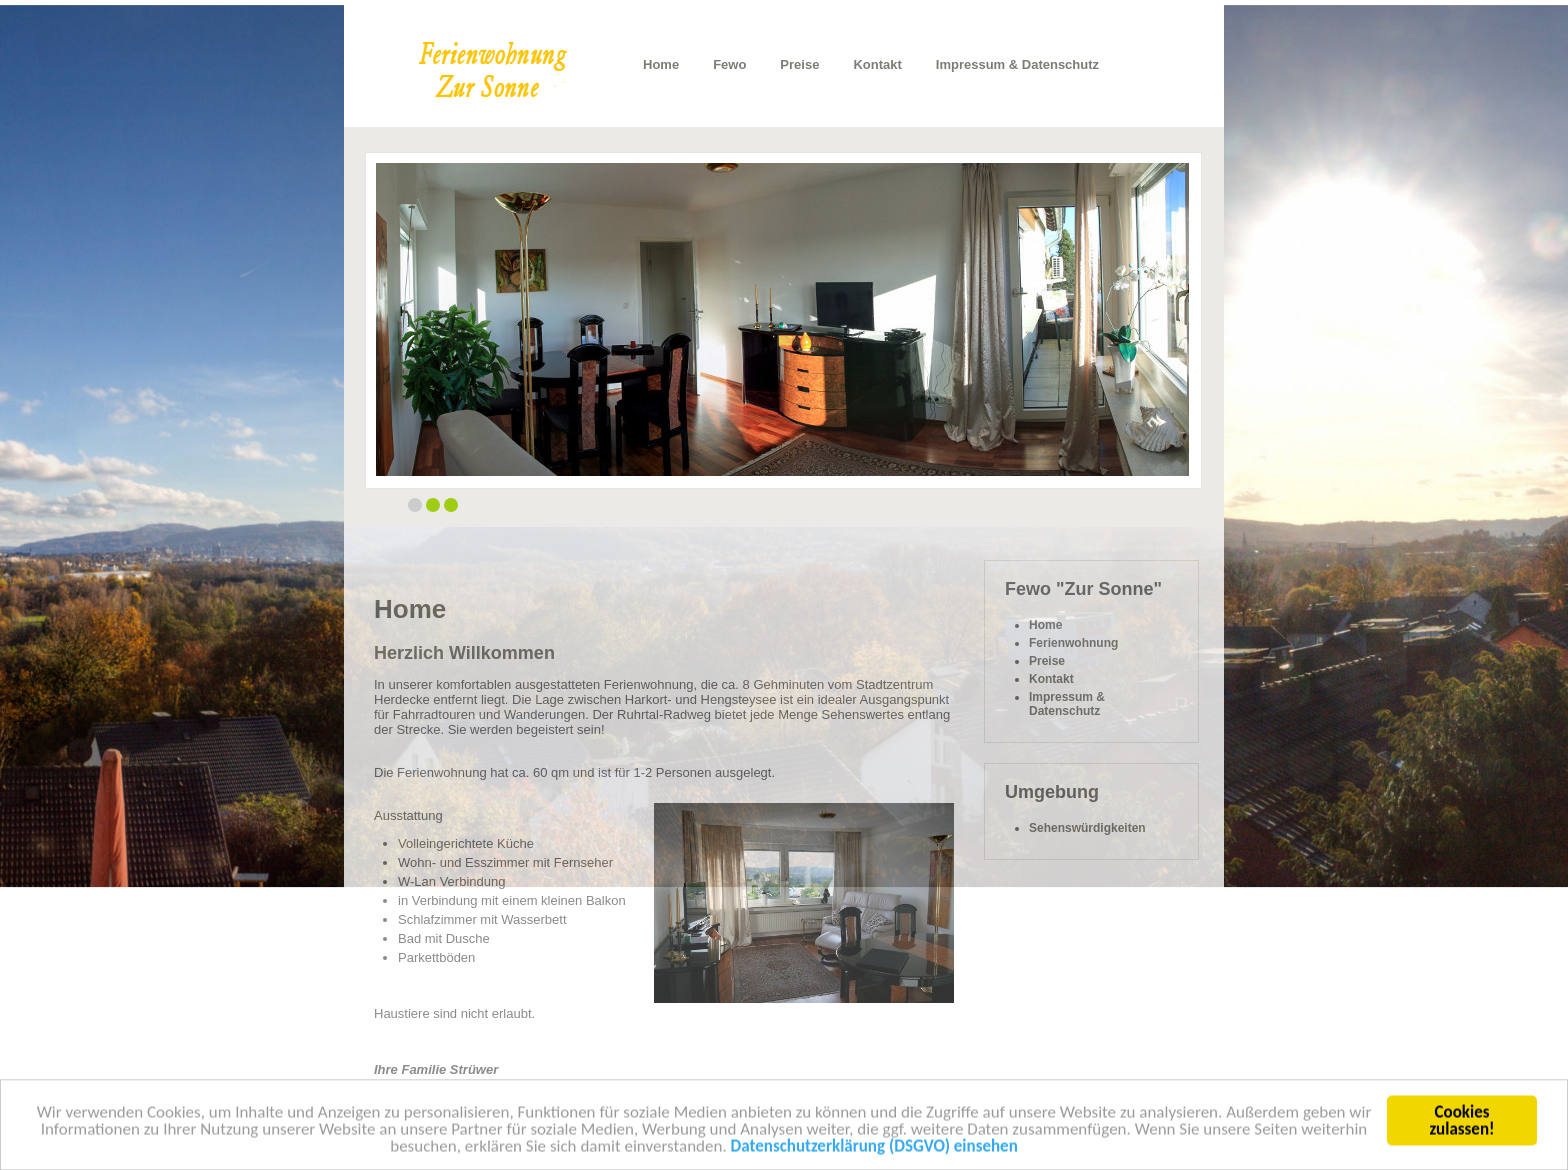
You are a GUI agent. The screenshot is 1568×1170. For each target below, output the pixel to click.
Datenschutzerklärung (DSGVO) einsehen (874, 1150)
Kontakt (877, 64)
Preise (799, 64)
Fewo (729, 64)
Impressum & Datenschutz (1017, 64)
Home (661, 64)
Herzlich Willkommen (464, 653)
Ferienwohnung (1073, 643)
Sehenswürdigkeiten (1087, 828)
